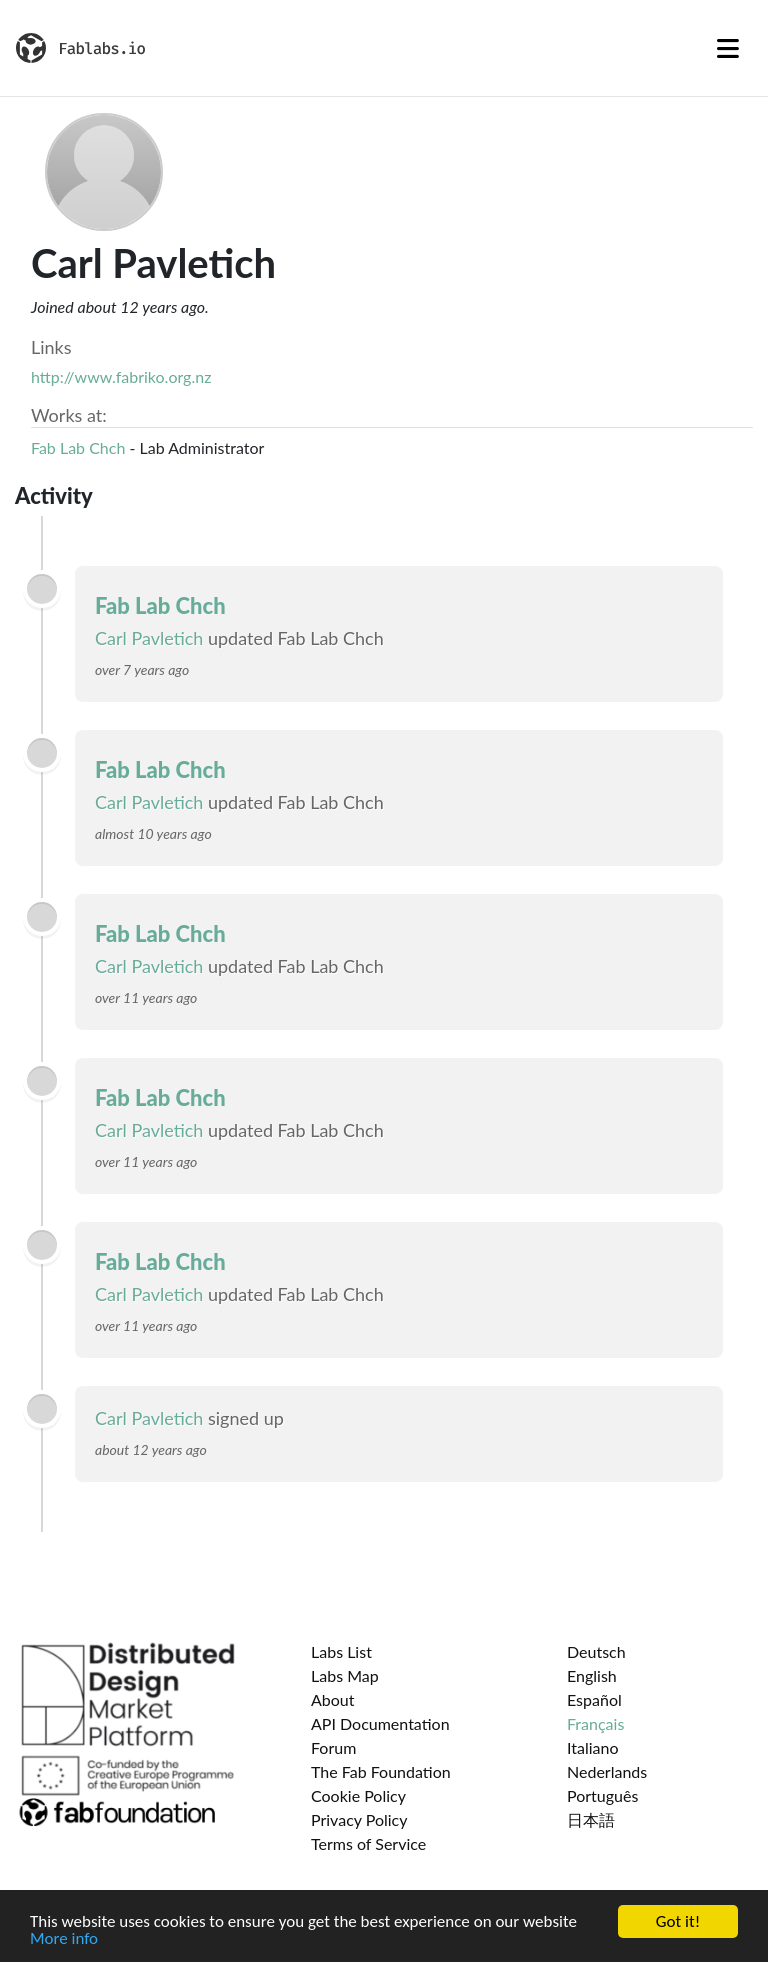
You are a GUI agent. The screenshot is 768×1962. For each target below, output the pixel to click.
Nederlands (607, 1771)
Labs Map (345, 1675)
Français (595, 1723)
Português (602, 1795)
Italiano (593, 1747)
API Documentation (380, 1723)
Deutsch (596, 1651)
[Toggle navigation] (728, 48)
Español (594, 1699)
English (592, 1675)
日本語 (591, 1819)
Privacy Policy (359, 1819)
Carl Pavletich (149, 638)
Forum (333, 1747)
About (333, 1699)
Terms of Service (368, 1843)
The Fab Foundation (381, 1771)
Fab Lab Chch (78, 447)
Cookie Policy (358, 1795)
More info (64, 1939)
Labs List (341, 1651)
